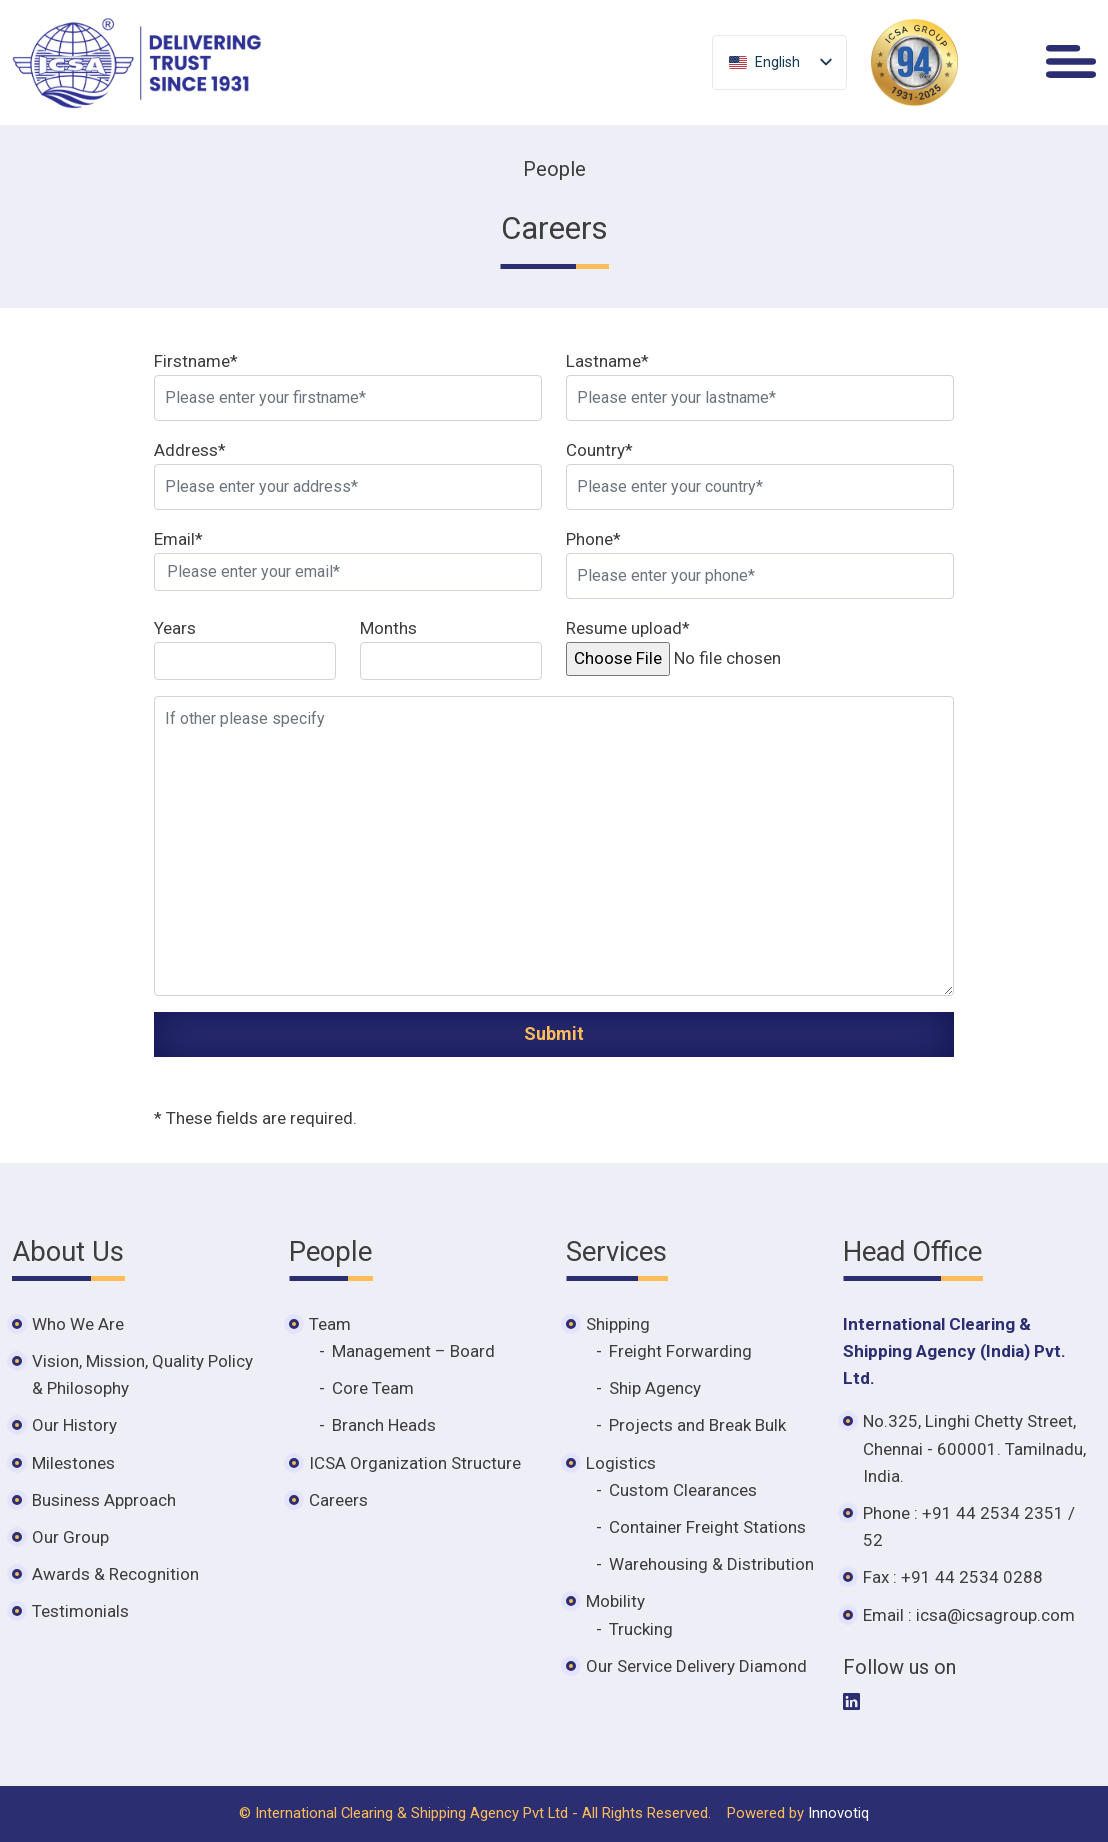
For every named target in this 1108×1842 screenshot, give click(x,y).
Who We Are (78, 1324)
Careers (338, 1500)
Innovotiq (838, 1813)
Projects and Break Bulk (697, 1425)
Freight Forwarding (680, 1351)
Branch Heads (384, 1425)
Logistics (621, 1463)
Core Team (373, 1388)
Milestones (73, 1463)
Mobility (615, 1601)
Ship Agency (655, 1388)
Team (330, 1324)
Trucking (641, 1629)
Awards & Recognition (115, 1574)
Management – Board (413, 1351)
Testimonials (80, 1611)
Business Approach (104, 1500)
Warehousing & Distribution (711, 1564)
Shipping (618, 1324)
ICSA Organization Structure (415, 1463)
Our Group (70, 1537)
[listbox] (779, 62)
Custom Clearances (683, 1490)
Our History (74, 1425)
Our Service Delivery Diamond (696, 1666)
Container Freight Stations (707, 1527)
